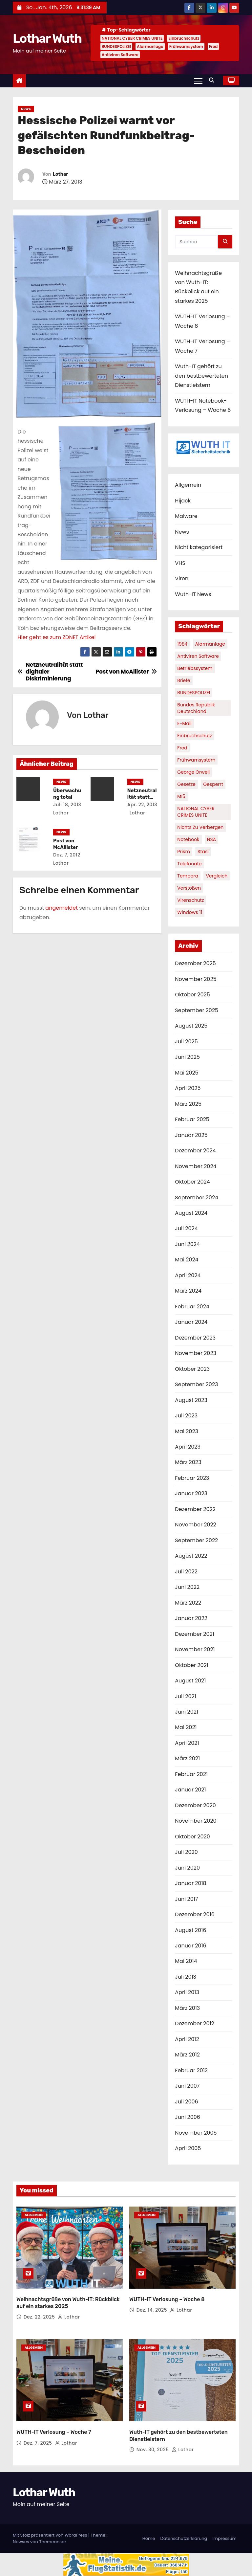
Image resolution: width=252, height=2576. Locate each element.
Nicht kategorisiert (198, 547)
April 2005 (188, 2148)
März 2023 (188, 1462)
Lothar (60, 174)
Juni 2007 (187, 2086)
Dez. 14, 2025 (152, 2310)
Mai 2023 (186, 1431)
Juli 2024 (186, 1228)
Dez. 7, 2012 (66, 855)
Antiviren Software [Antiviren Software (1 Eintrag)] (198, 656)
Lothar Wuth (47, 38)
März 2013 (187, 2008)
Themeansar (52, 2542)
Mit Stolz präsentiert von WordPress (50, 2535)
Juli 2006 (186, 2101)
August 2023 (191, 1400)
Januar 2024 (191, 1322)
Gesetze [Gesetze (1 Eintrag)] (186, 784)
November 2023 (195, 1353)
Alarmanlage (150, 46)
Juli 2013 (185, 1977)
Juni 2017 (186, 1899)
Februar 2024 (192, 1306)
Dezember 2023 (195, 1338)
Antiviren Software (120, 54)
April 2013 (187, 1992)
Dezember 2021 (194, 1634)
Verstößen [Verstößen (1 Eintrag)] (189, 888)
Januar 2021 (190, 1789)
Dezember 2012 (194, 2023)
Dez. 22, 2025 (40, 2317)
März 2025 (188, 1104)
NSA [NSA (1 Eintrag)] (211, 839)
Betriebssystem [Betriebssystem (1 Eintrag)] (194, 668)
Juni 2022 (187, 1587)
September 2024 (196, 1197)
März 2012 (187, 2054)
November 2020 (195, 1821)
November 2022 (195, 1524)
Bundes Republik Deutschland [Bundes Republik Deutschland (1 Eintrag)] (196, 708)
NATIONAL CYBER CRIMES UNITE (132, 38)
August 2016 (190, 1930)
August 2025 (191, 1026)
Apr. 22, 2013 (142, 804)
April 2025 (187, 1088)
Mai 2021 (186, 1727)
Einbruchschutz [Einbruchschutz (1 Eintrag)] (194, 735)
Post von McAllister (65, 844)
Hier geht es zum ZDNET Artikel (56, 637)
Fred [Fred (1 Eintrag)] (182, 747)
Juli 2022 (186, 1571)
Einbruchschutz (183, 38)
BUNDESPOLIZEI (116, 46)
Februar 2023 (192, 1478)
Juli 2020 (186, 1852)
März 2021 (187, 1758)
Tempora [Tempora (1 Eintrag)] (187, 876)
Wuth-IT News (193, 594)
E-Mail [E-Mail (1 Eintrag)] (184, 723)
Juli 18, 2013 (67, 804)
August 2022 (191, 1556)
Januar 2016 (190, 1945)
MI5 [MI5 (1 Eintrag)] (181, 796)
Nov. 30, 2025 (153, 2449)
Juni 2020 (187, 1868)
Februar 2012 (191, 2070)
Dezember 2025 (195, 963)
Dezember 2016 (194, 1914)
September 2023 (196, 1384)
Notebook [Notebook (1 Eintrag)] (188, 839)
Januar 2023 (191, 1493)
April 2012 (187, 2039)
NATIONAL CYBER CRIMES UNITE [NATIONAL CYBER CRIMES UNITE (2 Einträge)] (196, 811)
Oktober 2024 (192, 1182)
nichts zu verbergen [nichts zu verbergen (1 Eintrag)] (200, 827)
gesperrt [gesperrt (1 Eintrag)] (213, 784)
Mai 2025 (186, 1073)
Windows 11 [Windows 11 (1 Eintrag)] (189, 912)
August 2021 (190, 1680)
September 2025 (196, 1010)
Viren (181, 578)
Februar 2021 (191, 1774)
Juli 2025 (186, 1041)
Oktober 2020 (192, 1836)
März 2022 (188, 1603)
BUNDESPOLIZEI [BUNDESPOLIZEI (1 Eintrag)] (193, 692)
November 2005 (196, 2133)
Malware (186, 516)
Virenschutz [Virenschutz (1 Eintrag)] (190, 900)
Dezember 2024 (195, 1150)
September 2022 (196, 1540)
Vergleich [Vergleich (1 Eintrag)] (216, 876)
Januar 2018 (190, 1883)
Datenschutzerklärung (183, 2538)
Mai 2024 (186, 1259)
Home (148, 2538)
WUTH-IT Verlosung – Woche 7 (53, 2432)
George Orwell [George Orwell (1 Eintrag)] (193, 772)
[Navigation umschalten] (198, 80)
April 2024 (187, 1275)
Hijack (183, 500)
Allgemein (188, 485)
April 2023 (187, 1447)
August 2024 (191, 1213)
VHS (180, 563)
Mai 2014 (186, 1961)
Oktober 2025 (192, 994)
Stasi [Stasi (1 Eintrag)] (203, 851)
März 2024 (188, 1291)
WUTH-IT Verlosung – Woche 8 (167, 2299)
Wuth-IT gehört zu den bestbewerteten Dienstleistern (201, 376)
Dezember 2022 (195, 1509)
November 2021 (195, 1649)
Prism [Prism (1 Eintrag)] (183, 851)
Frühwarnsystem (186, 46)
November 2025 (195, 979)
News (26, 108)
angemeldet (61, 908)
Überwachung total (67, 794)
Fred (213, 46)
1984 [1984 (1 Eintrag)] (182, 644)
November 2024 (195, 1166)
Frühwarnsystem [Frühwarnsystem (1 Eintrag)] (196, 760)
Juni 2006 (187, 2117)
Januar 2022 (191, 1618)
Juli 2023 (186, 1415)
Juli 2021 (185, 1696)
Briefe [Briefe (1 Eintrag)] (183, 680)
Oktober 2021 (191, 1665)
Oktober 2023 (192, 1369)
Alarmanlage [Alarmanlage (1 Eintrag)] (210, 644)
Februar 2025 (192, 1119)
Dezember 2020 (195, 1805)
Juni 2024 (187, 1244)
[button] (213, 80)
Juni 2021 (186, 1712)
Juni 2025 (187, 1057)
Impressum (224, 2538)
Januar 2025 (191, 1135)
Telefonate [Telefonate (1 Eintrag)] (189, 863)
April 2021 (187, 1743)
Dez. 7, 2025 (38, 2443)
